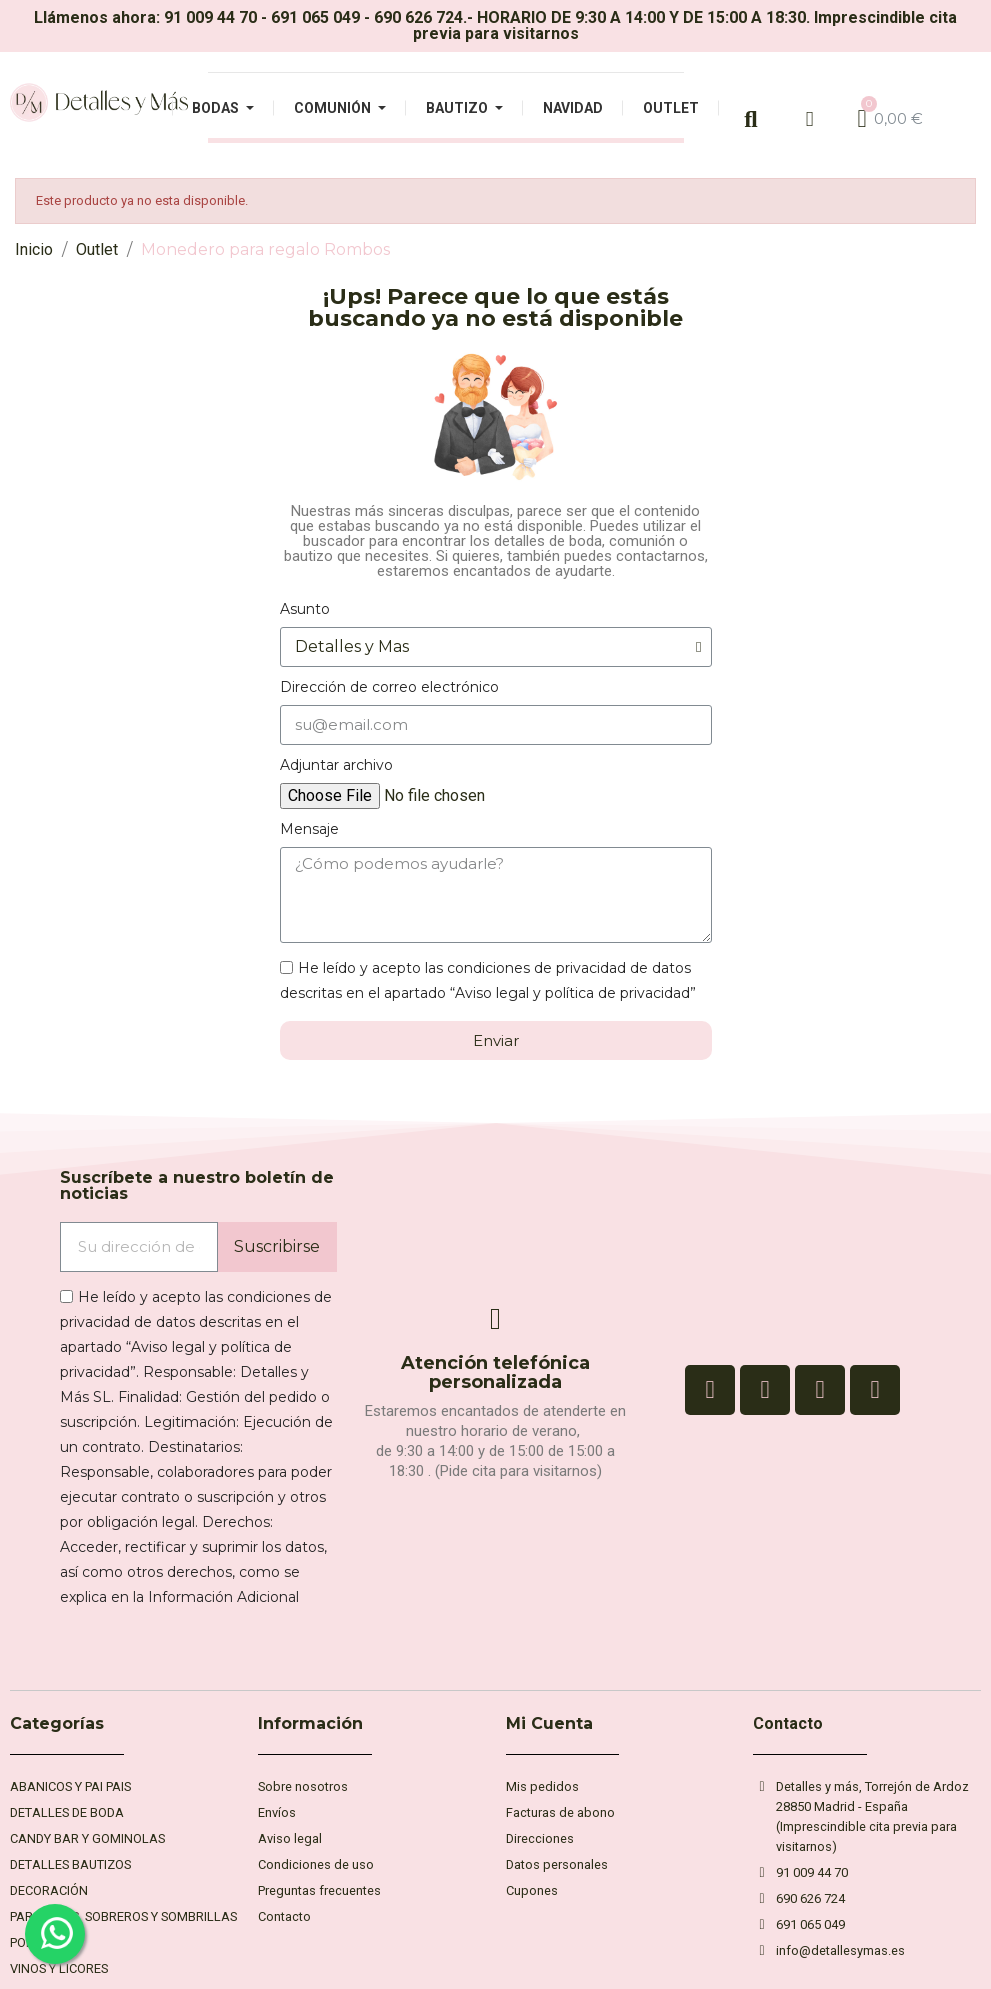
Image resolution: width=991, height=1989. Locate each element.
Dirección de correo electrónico (389, 687)
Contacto (788, 1723)
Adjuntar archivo (336, 765)
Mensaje (309, 829)
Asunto (305, 609)
